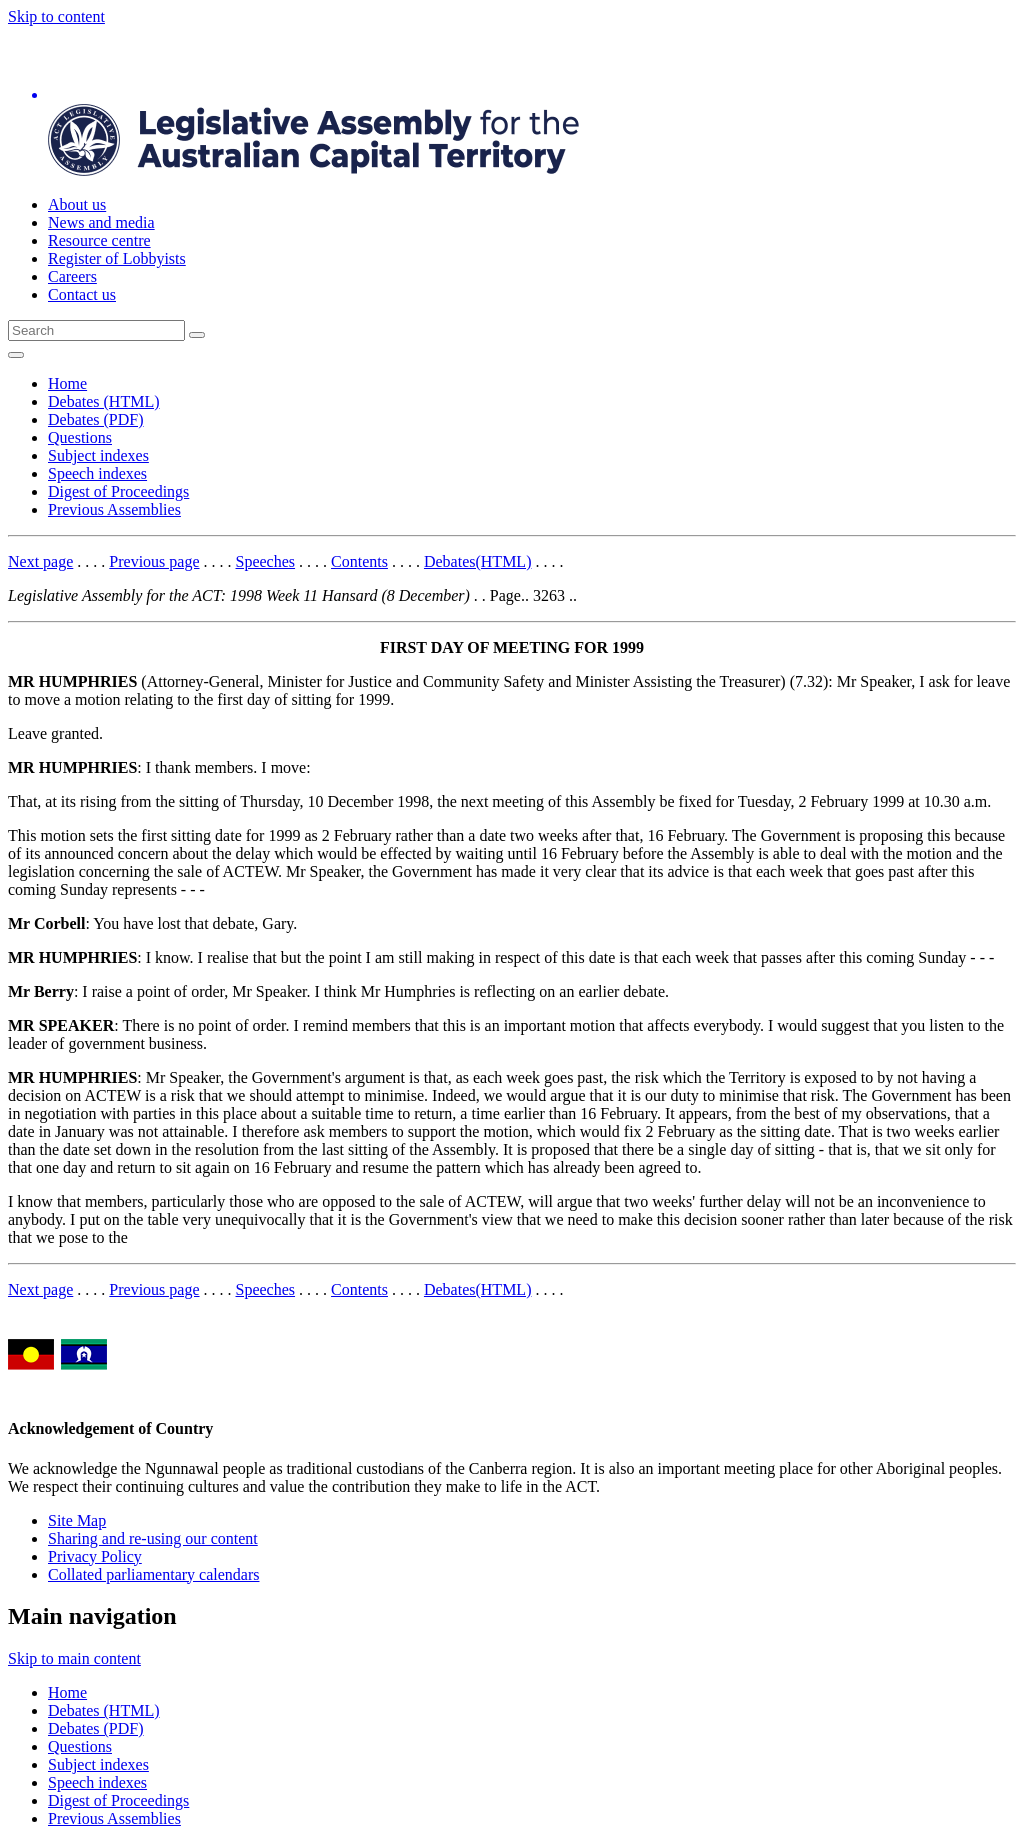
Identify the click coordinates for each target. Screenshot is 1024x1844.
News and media (101, 222)
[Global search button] (197, 335)
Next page (40, 561)
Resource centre (99, 240)
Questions (80, 437)
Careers (72, 276)
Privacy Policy (95, 1556)
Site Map (77, 1520)
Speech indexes (97, 473)
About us (77, 204)
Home (67, 383)
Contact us (82, 294)
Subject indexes (98, 455)
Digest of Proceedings (118, 491)
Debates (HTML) (104, 401)
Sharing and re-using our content (153, 1538)
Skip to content (56, 16)
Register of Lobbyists (117, 258)
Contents (359, 561)
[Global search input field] (96, 330)
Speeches (266, 561)
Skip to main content (74, 1658)
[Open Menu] (16, 355)
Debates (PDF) (96, 419)
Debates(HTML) (478, 561)
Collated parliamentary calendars (153, 1574)
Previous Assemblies (114, 509)
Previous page (154, 561)
